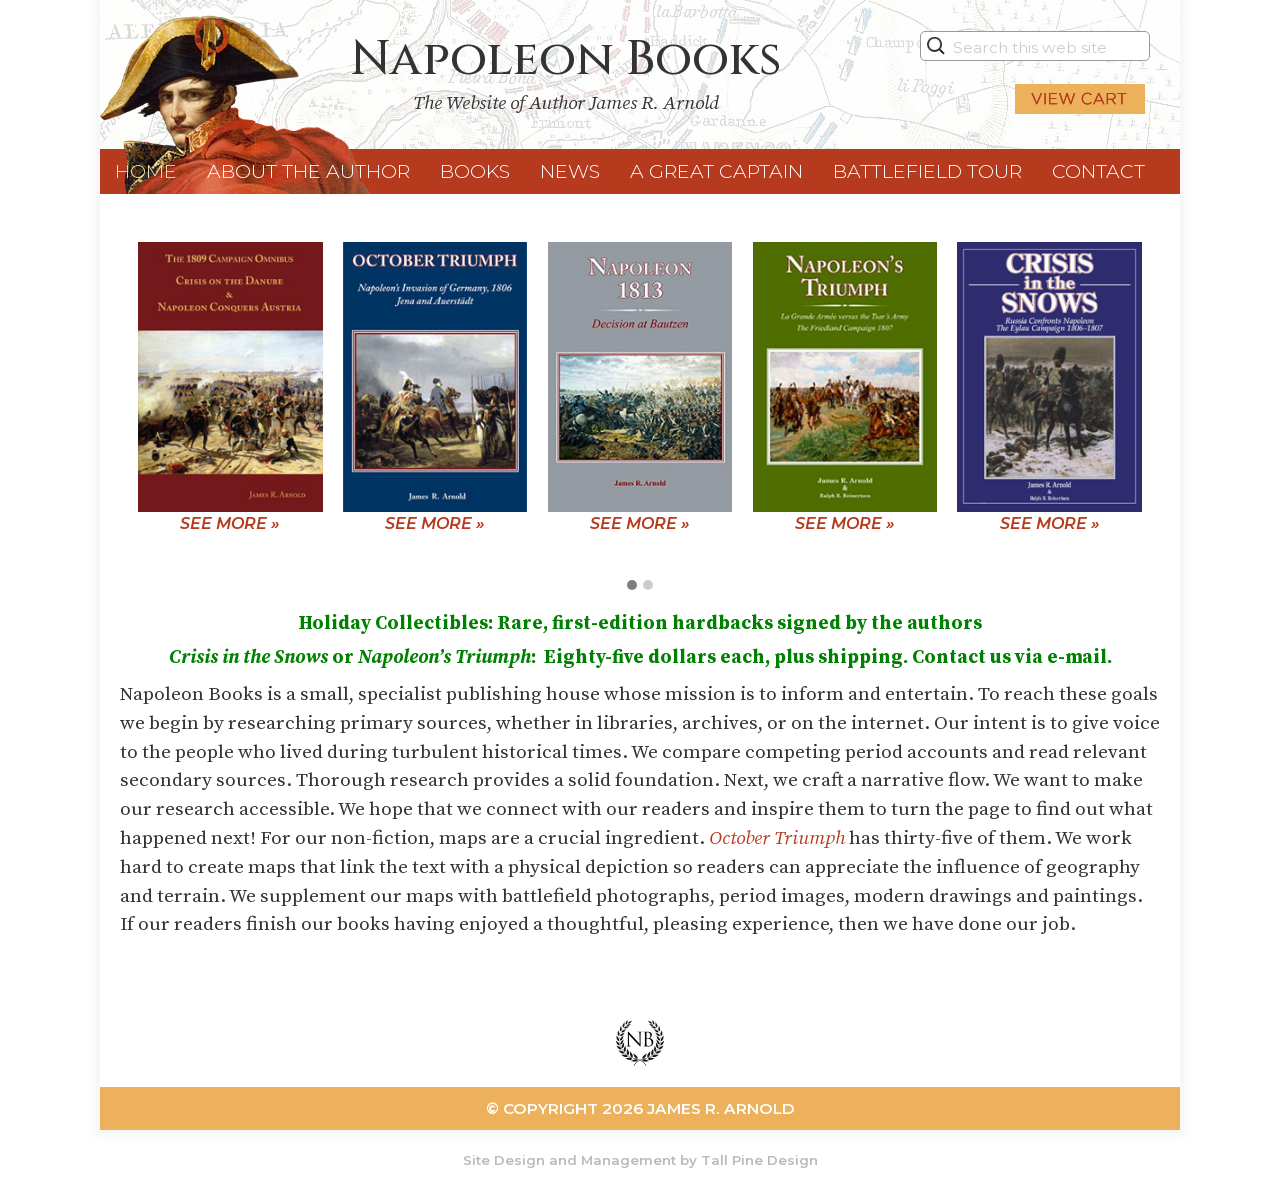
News (570, 171)
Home (146, 171)
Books (475, 171)
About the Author (308, 171)
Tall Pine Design (759, 1160)
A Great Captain (716, 171)
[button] (632, 586)
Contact (1098, 171)
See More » (230, 523)
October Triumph (777, 838)
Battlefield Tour (927, 171)
